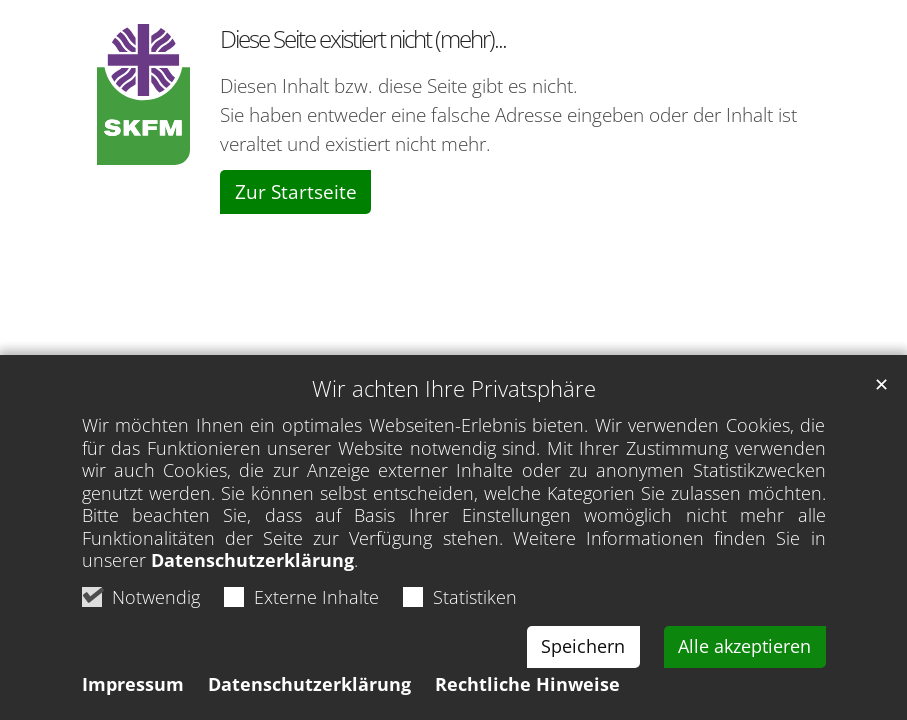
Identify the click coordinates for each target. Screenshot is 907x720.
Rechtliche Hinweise (527, 684)
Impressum (133, 684)
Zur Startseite (296, 191)
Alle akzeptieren (744, 646)
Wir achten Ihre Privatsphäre (454, 388)
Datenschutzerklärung (252, 560)
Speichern (583, 646)
